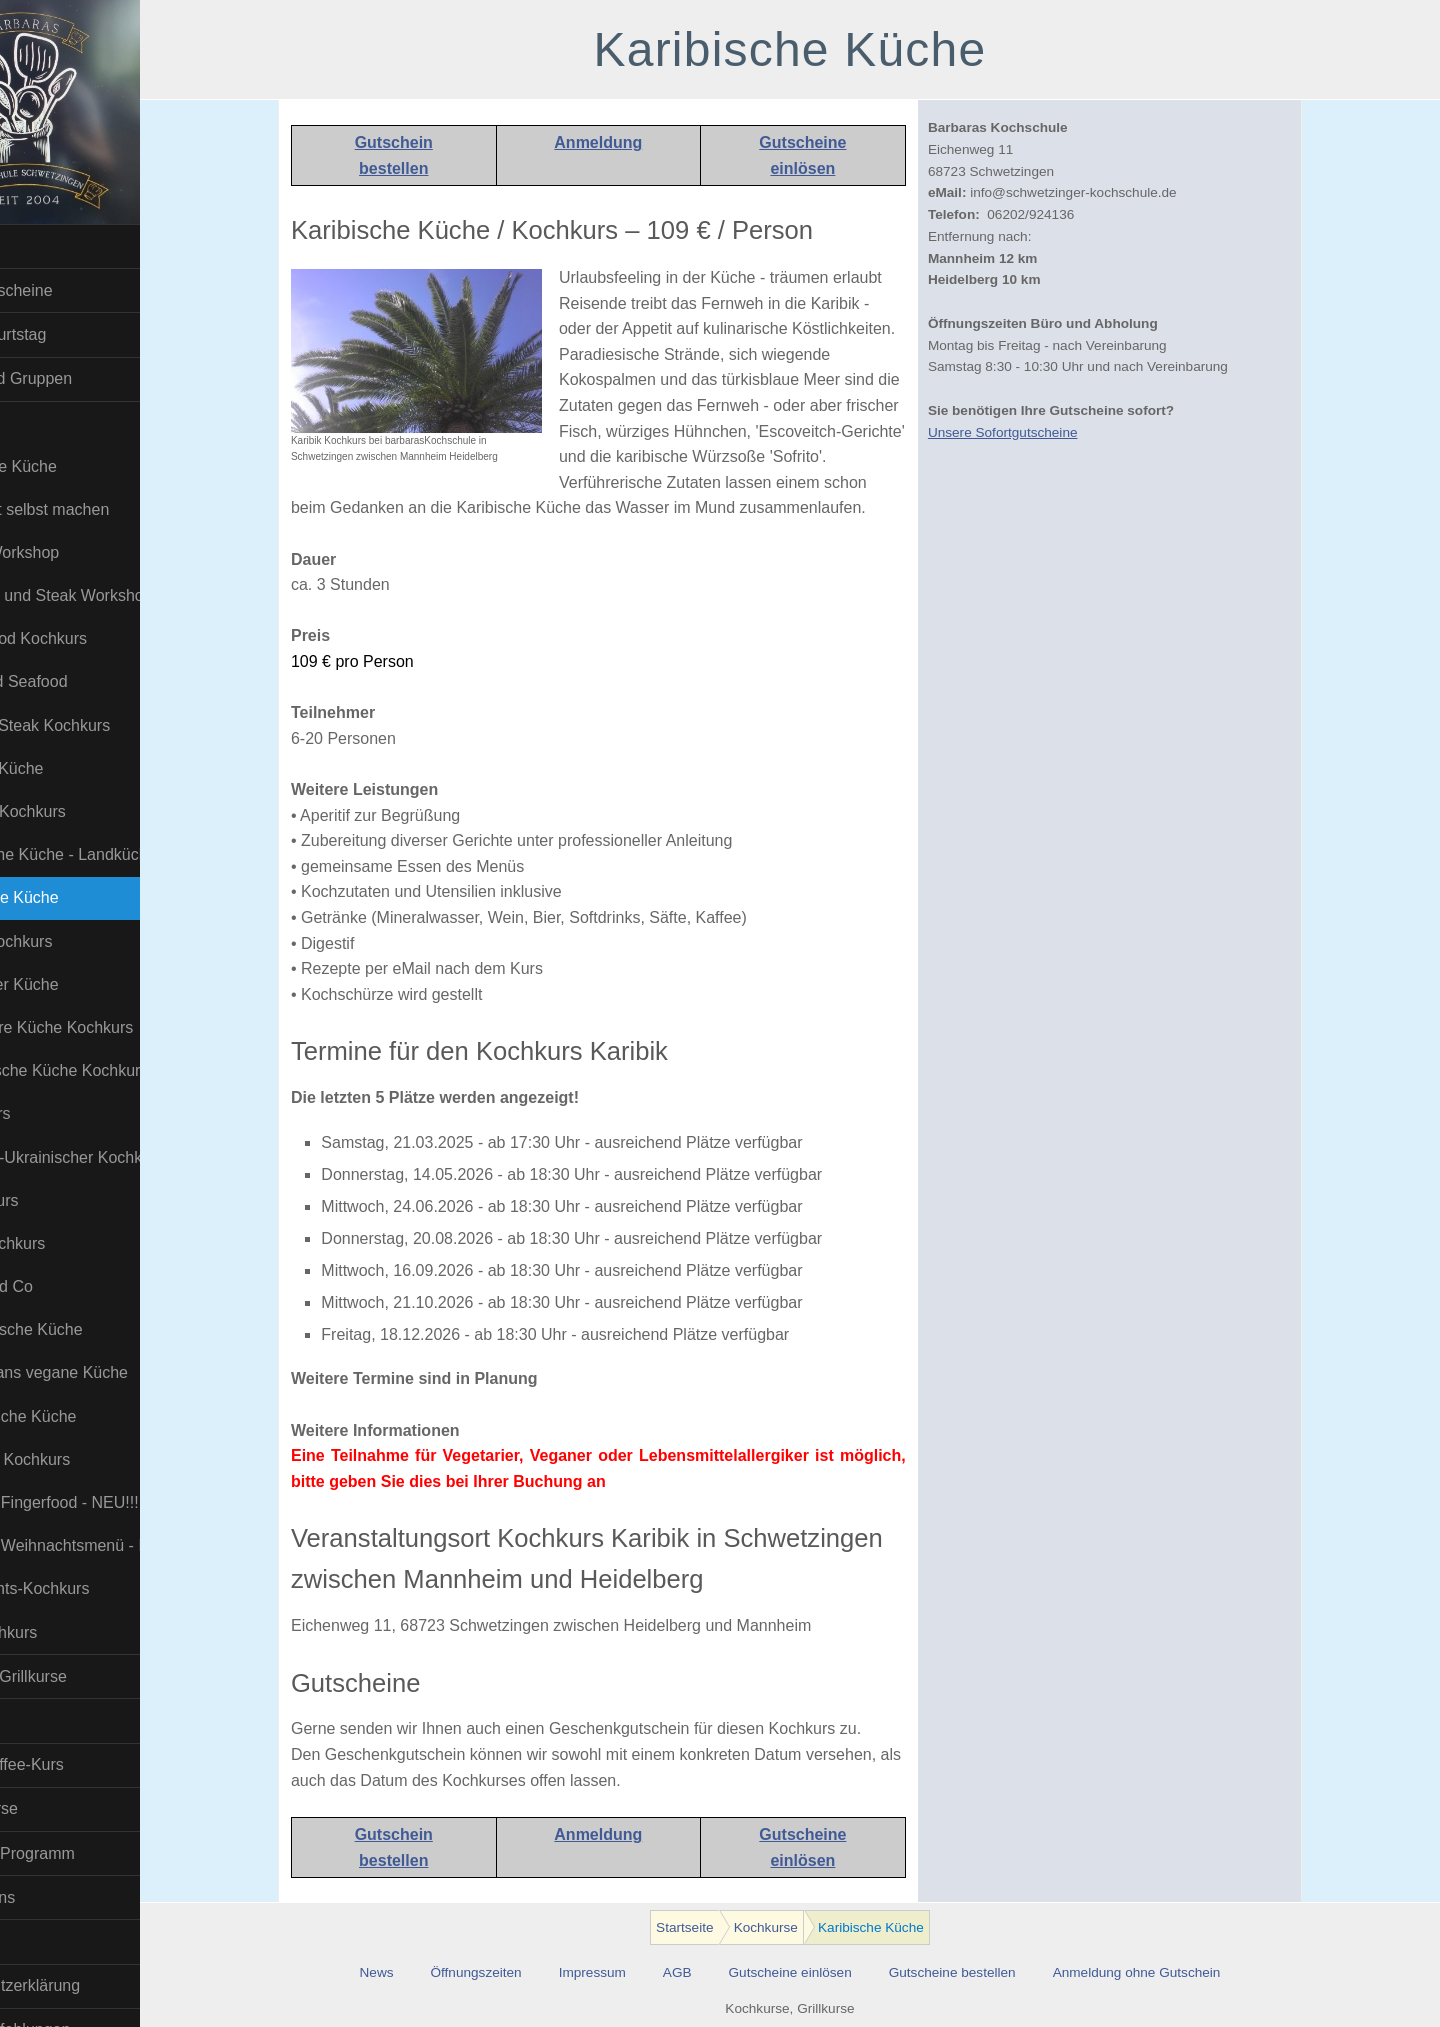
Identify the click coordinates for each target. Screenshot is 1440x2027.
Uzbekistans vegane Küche (116, 1372)
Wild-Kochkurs (70, 1632)
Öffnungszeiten (518, 1972)
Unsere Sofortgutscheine (1045, 432)
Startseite (44, 246)
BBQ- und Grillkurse (81, 1676)
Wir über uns (55, 1897)
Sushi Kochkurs (74, 1243)
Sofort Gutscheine (74, 290)
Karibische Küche (81, 897)
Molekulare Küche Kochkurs (118, 1027)
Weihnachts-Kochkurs (96, 1588)
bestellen (436, 168)
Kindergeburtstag (71, 334)
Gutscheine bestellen (994, 1972)
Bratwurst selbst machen (106, 509)
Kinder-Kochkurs (78, 941)
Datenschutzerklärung (88, 1985)
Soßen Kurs (61, 1200)
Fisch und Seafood (85, 681)
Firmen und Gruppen (84, 378)
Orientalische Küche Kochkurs (122, 1070)
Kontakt (37, 1941)
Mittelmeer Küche (81, 984)
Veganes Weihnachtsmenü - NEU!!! (122, 1545)
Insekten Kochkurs (85, 811)
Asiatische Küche (80, 466)
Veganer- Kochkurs (87, 1459)
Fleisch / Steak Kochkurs (107, 725)
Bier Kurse (47, 1720)
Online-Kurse (56, 1808)
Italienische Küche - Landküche (122, 854)
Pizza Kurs (57, 1113)
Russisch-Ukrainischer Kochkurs (122, 1157)
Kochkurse (48, 422)
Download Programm (85, 1853)
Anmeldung (641, 142)
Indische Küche (73, 768)
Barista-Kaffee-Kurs (79, 1764)
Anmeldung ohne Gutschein (1179, 1972)
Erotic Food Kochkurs (95, 638)
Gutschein (436, 142)
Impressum (634, 1972)
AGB (719, 1972)
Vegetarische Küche (90, 1416)
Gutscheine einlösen (832, 1972)
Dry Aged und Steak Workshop (122, 595)
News (419, 1972)
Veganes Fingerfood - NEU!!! (121, 1502)
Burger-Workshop (81, 552)
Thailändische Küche (93, 1329)
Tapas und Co (68, 1286)
